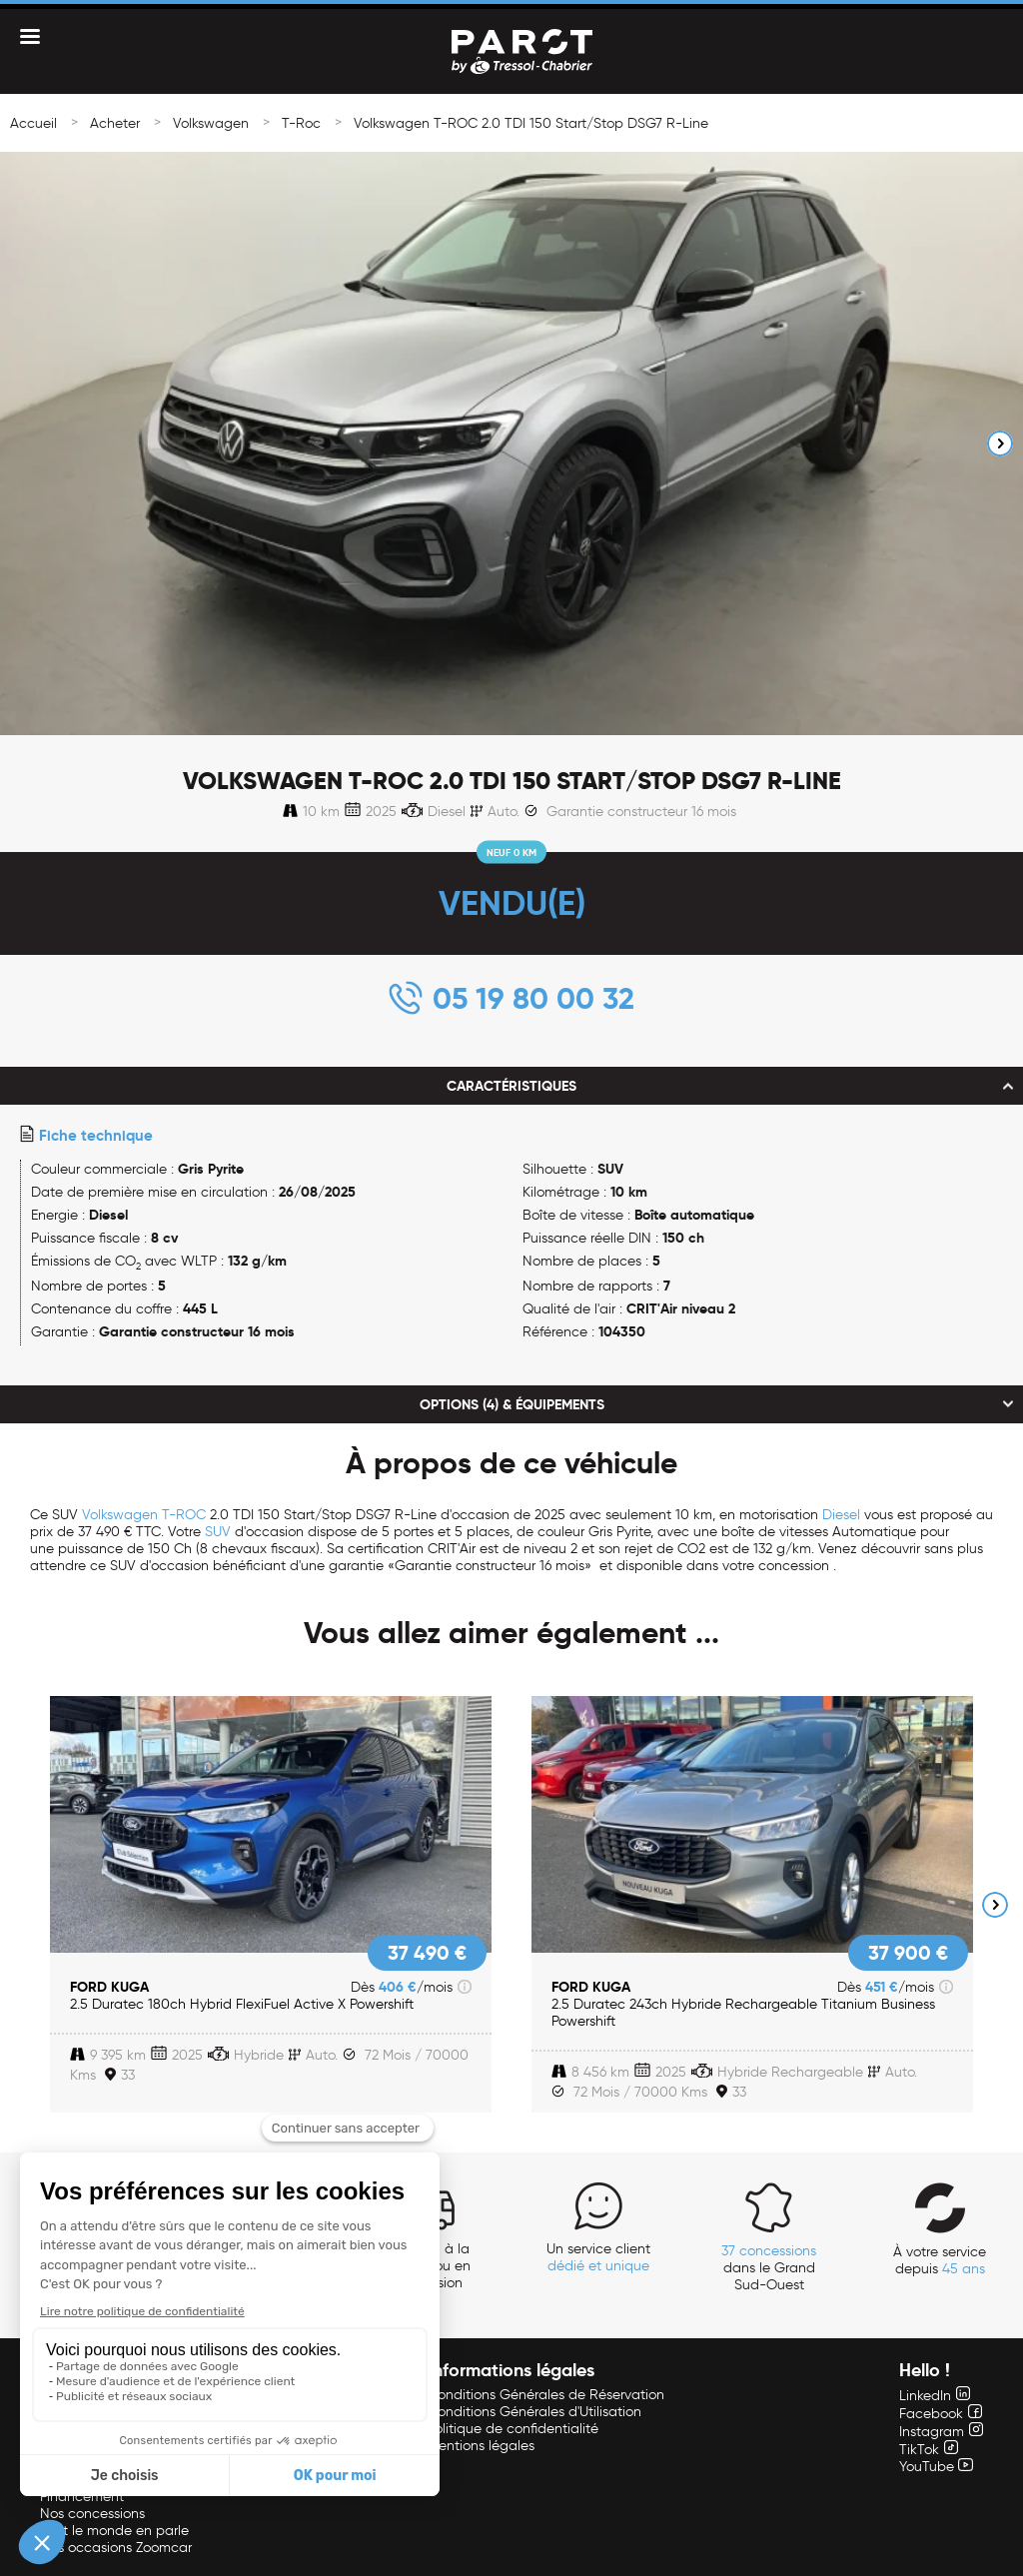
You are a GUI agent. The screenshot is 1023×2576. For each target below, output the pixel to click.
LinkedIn (934, 2395)
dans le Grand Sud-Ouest (768, 2267)
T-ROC (184, 1514)
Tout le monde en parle (114, 2530)
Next (1000, 443)
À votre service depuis (939, 2260)
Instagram (941, 2431)
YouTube (936, 2466)
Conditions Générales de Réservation (546, 2394)
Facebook (940, 2413)
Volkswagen (211, 123)
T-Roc (301, 123)
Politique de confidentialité (513, 2428)
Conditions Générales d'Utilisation (534, 2411)
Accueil (33, 123)
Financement (82, 2496)
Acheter (115, 123)
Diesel (841, 1514)
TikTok (928, 2449)
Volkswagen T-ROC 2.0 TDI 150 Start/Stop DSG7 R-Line (531, 123)
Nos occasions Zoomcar (116, 2547)
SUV (218, 1531)
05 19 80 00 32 (533, 998)
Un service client (598, 2257)
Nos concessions (92, 2513)
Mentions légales (481, 2445)
